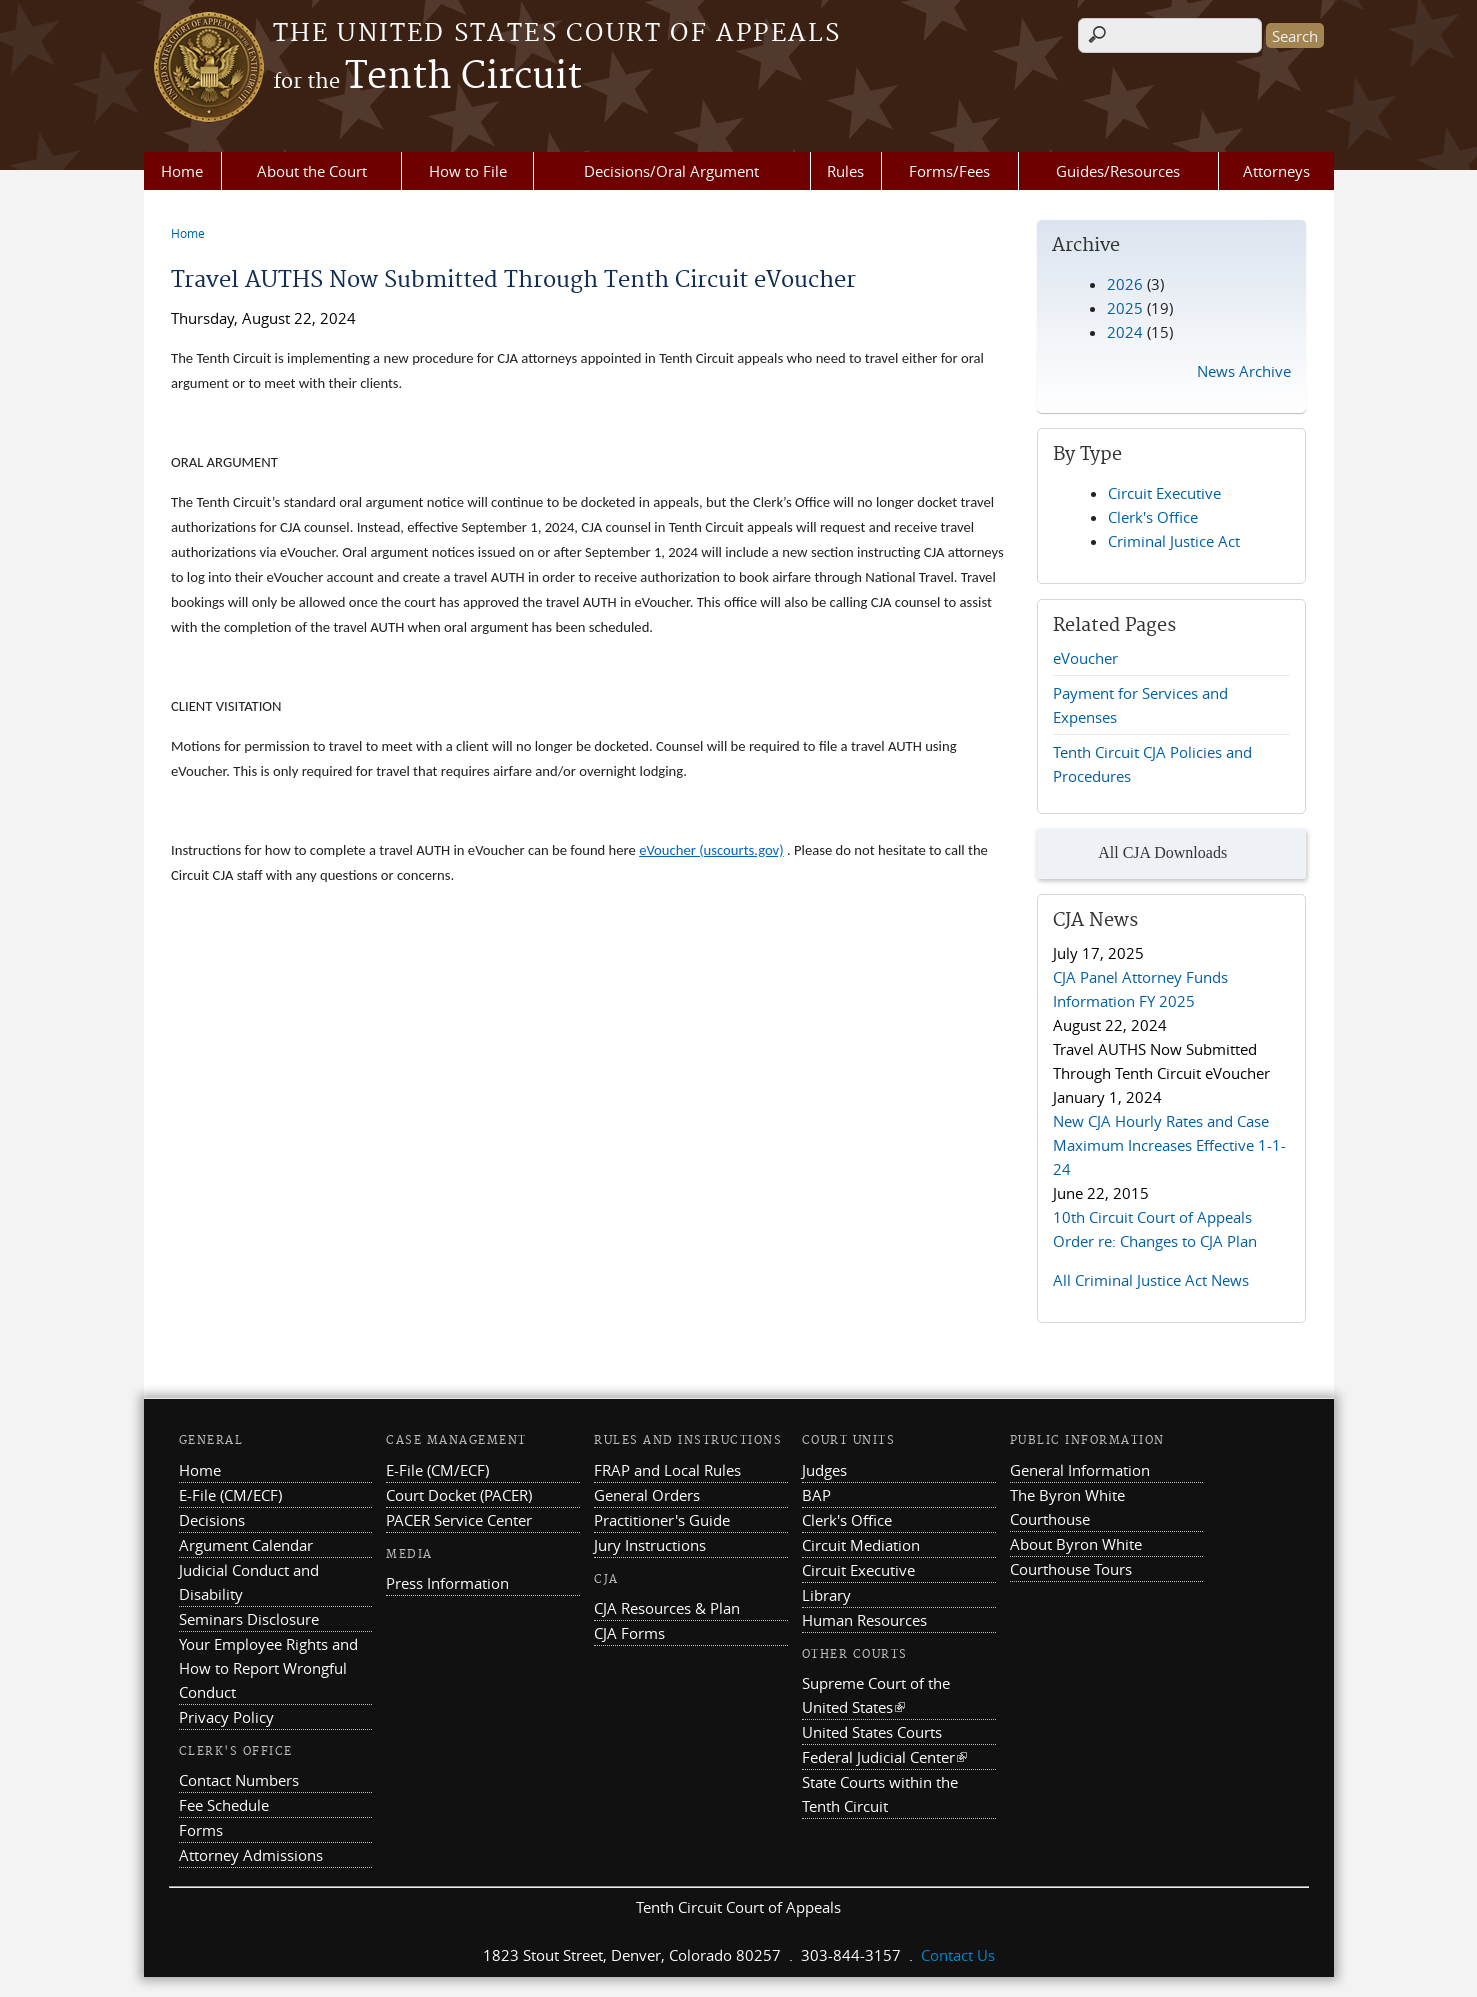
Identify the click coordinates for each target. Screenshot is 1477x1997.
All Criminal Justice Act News (1151, 1280)
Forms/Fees (949, 171)
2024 (1125, 332)
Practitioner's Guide (662, 1520)
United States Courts (872, 1732)
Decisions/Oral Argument (671, 171)
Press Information (447, 1583)
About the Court (312, 171)
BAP (816, 1495)
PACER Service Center (459, 1520)
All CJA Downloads (1140, 854)
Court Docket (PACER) (459, 1495)
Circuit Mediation (861, 1545)
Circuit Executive (1164, 493)
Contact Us (958, 1955)
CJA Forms (629, 1633)
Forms (201, 1830)
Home (182, 171)
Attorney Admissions (251, 1855)
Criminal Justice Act (1174, 541)
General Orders (647, 1495)
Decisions (212, 1520)
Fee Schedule (224, 1805)
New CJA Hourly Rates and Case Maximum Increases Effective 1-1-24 (1169, 1145)
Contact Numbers (239, 1780)
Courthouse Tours (1071, 1569)
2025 (1125, 308)
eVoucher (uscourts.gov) (711, 850)
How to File (468, 171)
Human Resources (864, 1620)
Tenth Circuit (427, 77)
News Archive (1244, 371)
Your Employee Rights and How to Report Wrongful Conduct (268, 1668)
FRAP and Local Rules (667, 1470)
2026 (1125, 284)
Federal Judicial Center (884, 1757)
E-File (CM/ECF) (230, 1495)
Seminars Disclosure (249, 1619)
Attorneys (1276, 171)
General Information (1080, 1470)
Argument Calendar (246, 1545)
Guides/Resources (1118, 171)
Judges (824, 1470)
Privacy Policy (226, 1717)
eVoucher (1085, 658)
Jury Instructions (650, 1545)
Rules (845, 171)
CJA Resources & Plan (667, 1608)
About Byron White (1076, 1544)
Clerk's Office (1153, 517)
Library (826, 1595)
